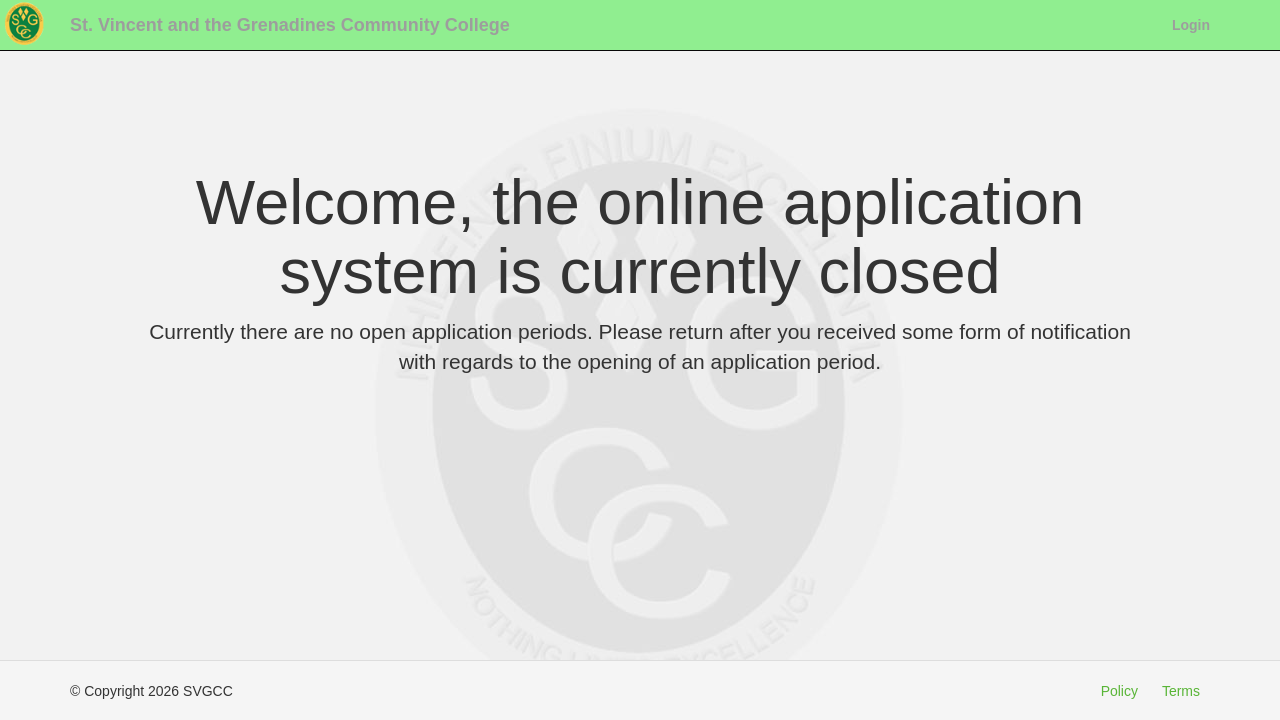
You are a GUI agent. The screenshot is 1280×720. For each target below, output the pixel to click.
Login (1191, 25)
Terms (1181, 691)
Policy (1119, 691)
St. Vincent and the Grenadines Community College (290, 25)
